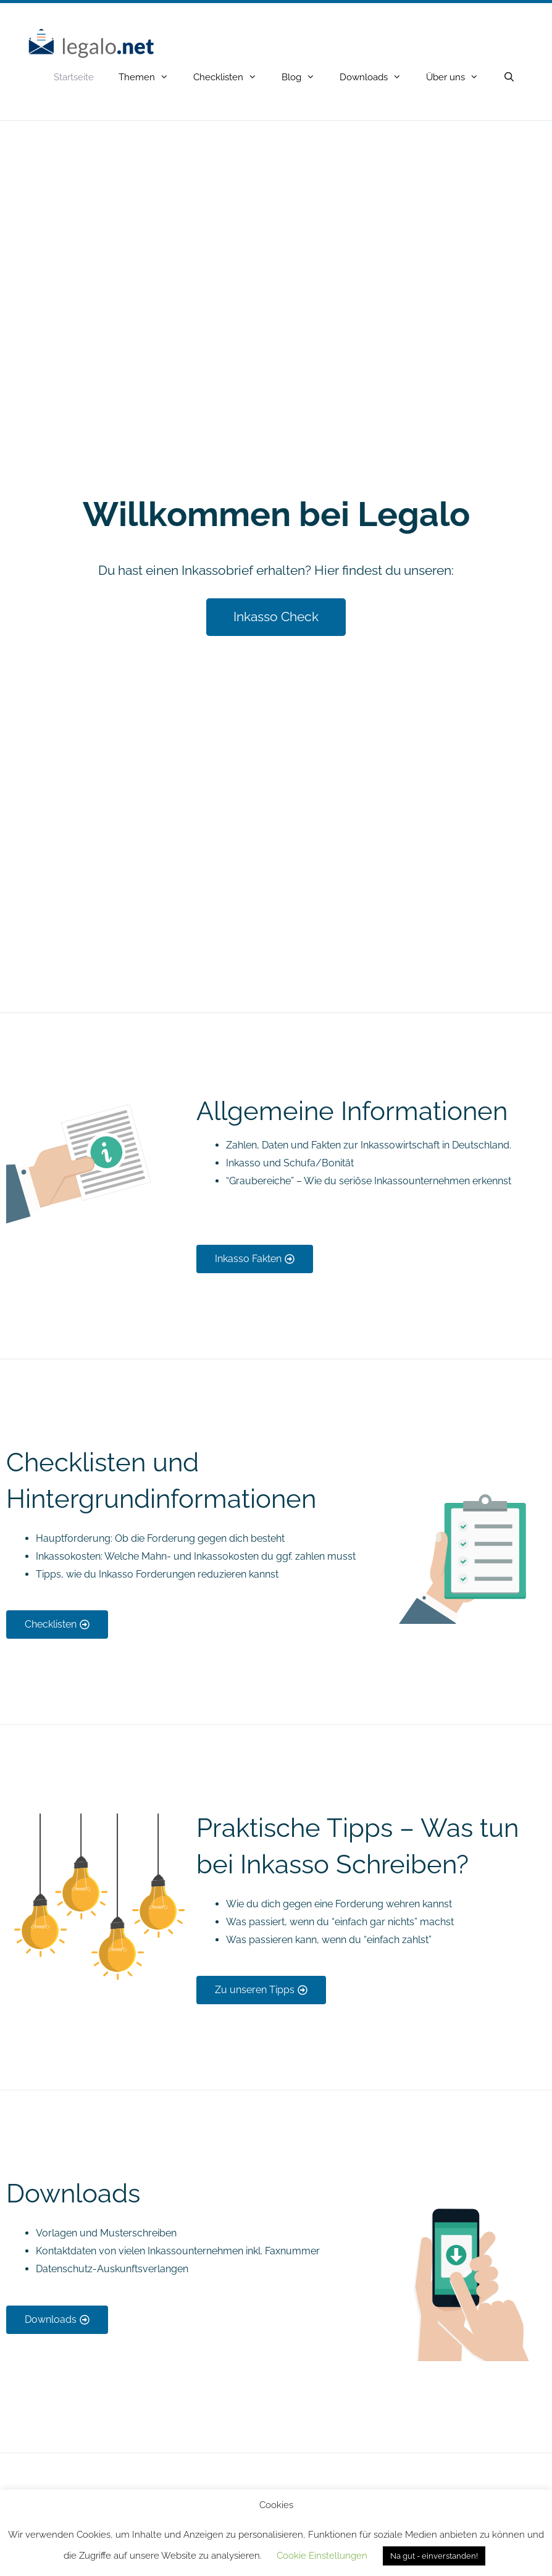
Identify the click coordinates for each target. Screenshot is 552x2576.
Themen (150, 77)
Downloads (377, 77)
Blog (304, 77)
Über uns (458, 77)
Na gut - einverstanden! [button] (434, 2556)
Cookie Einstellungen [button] (322, 2555)
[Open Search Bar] (509, 77)
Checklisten (231, 77)
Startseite (74, 77)
